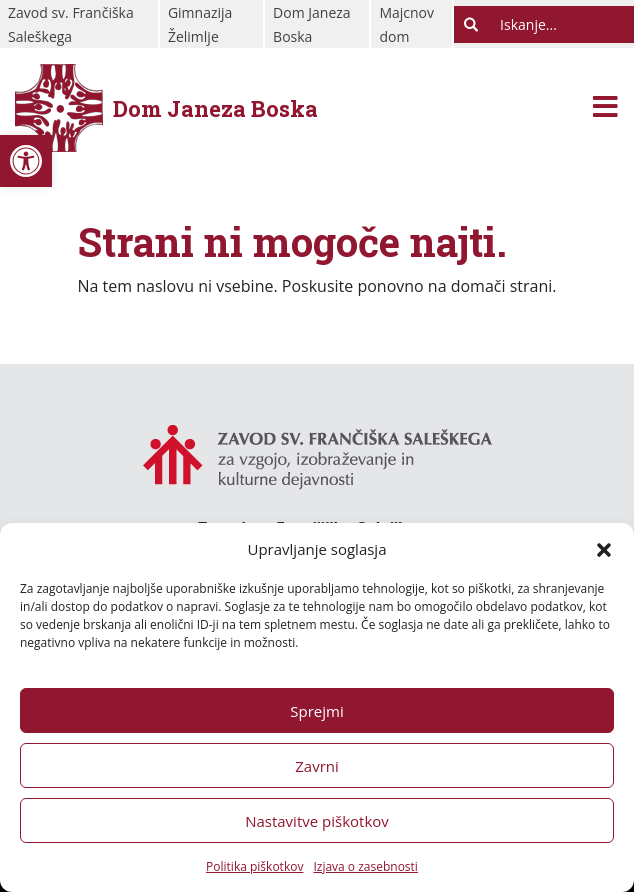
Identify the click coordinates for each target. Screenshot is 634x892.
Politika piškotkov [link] (254, 866)
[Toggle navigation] (605, 108)
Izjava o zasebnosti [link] (365, 866)
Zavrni (317, 766)
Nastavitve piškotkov (317, 821)
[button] (604, 549)
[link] (26, 161)
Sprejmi (316, 711)
